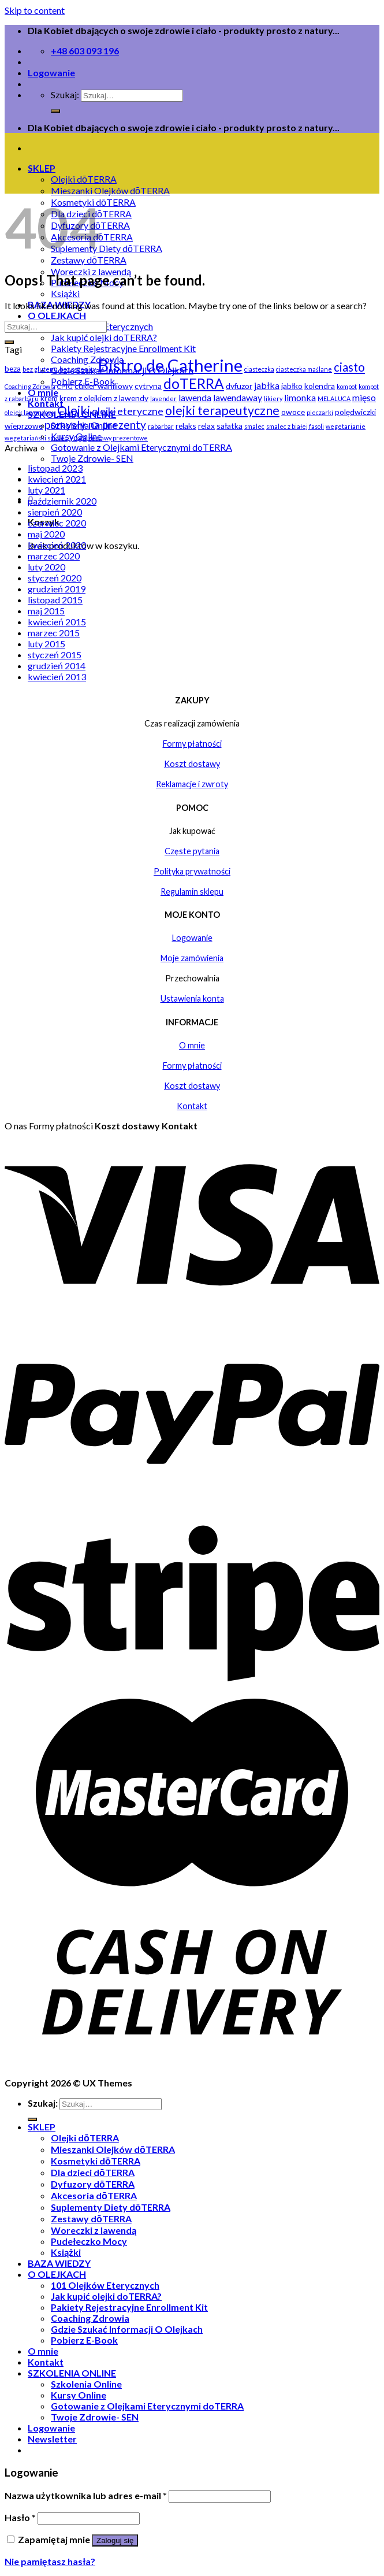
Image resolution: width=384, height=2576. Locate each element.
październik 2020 (62, 500)
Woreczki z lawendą (93, 2230)
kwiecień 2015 (57, 621)
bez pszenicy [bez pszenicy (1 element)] (77, 369)
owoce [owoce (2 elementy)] (293, 412)
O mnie (43, 2350)
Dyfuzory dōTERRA (93, 2183)
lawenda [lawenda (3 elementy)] (194, 397)
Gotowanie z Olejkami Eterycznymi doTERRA (141, 447)
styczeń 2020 (54, 577)
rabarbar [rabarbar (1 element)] (161, 426)
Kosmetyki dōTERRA (95, 2160)
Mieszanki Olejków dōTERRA (110, 190)
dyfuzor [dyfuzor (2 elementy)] (239, 386)
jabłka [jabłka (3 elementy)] (266, 385)
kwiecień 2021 (57, 478)
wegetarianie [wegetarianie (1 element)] (346, 426)
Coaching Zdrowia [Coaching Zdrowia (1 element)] (30, 386)
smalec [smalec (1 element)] (254, 426)
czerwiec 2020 (57, 522)
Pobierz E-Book (84, 2339)
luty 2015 (46, 643)
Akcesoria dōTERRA (94, 2195)
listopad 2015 (55, 599)
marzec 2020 (54, 555)
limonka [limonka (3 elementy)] (300, 397)
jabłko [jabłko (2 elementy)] (292, 386)
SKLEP (41, 167)
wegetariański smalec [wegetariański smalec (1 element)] (36, 438)
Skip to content (35, 10)
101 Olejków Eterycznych (105, 2285)
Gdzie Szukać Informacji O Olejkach (127, 2328)
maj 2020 (46, 533)
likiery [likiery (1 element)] (273, 398)
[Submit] (9, 342)
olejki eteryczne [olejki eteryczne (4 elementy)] (127, 411)
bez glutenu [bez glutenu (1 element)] (40, 369)
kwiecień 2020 (57, 544)
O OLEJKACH (57, 315)
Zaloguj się (114, 2540)
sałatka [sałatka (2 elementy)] (230, 426)
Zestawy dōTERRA (91, 2218)
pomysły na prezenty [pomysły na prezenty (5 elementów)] (95, 424)
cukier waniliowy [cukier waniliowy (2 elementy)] (103, 386)
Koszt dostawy (192, 764)
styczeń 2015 (54, 654)
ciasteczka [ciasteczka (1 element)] (259, 369)
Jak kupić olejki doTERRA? (104, 337)
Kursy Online (78, 2394)
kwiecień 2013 (57, 676)
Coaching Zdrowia (90, 2317)
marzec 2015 (54, 632)
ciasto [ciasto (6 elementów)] (349, 367)
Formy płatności (192, 743)
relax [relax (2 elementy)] (206, 426)
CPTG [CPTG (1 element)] (65, 386)
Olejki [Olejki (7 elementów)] (73, 410)
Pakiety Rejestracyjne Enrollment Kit (123, 348)
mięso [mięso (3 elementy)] (364, 397)
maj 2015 (46, 610)
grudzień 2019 (56, 588)
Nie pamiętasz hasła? (50, 2561)
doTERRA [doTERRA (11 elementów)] (193, 383)
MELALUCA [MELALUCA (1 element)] (334, 398)
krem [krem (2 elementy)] (49, 398)
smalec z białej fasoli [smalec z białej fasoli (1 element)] (295, 426)
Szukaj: (65, 94)
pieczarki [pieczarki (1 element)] (320, 412)
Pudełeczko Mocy (89, 2241)
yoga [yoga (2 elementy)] (78, 437)
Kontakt (192, 1106)
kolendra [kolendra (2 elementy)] (319, 386)
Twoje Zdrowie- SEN (92, 458)
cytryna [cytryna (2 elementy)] (148, 386)
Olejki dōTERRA (84, 178)
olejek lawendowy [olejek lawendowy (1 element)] (30, 412)
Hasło (20, 2517)
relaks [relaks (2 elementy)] (186, 426)
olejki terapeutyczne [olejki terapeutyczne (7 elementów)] (222, 410)
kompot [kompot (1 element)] (347, 386)
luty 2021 (46, 489)
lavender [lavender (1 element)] (163, 398)
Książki (65, 293)
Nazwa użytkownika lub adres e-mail (86, 2495)
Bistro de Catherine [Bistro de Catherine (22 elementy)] (170, 365)
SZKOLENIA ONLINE (72, 2372)
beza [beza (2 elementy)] (13, 368)
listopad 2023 (55, 467)
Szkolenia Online (86, 2383)
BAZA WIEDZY (59, 2263)
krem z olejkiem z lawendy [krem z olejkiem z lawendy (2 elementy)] (103, 398)
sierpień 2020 (55, 511)
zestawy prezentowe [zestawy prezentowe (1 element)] (118, 438)
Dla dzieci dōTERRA (93, 2172)
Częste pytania (192, 851)
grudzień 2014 (56, 665)
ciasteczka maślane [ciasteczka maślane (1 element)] (304, 369)
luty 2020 (46, 566)
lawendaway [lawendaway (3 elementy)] (237, 397)
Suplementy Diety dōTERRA (106, 248)
